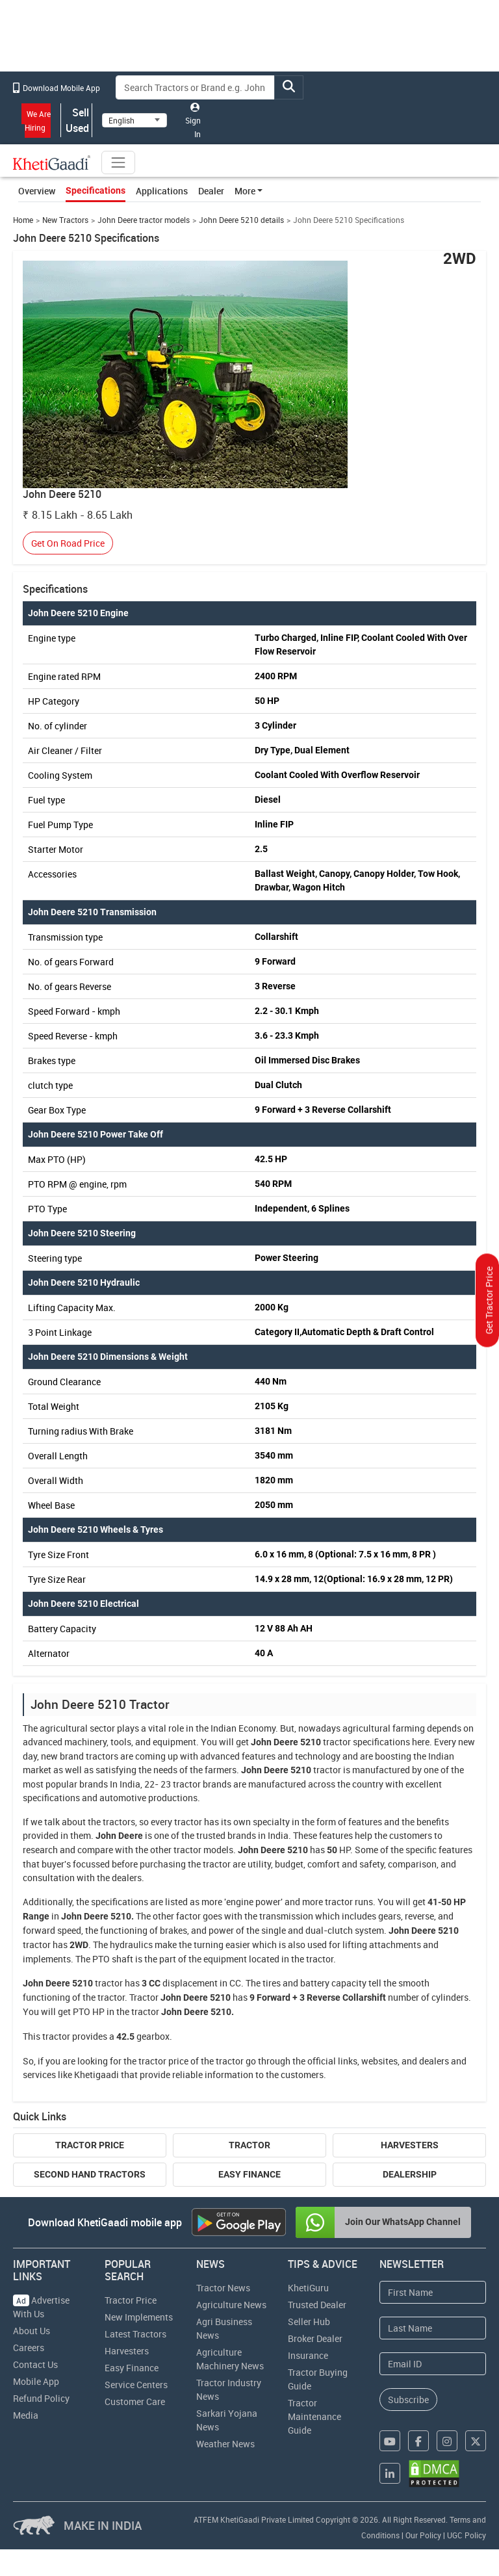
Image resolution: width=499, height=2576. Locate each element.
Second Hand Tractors (90, 2174)
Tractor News (223, 2288)
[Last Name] (432, 2328)
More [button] (245, 191)
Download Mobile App (56, 88)
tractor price (163, 2061)
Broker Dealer (315, 2338)
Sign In (193, 121)
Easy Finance (249, 2174)
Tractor (249, 2145)
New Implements (139, 2317)
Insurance (308, 2355)
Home (23, 220)
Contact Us (35, 2364)
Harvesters (410, 2145)
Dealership (410, 2174)
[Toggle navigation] (118, 162)
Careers (28, 2347)
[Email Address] (432, 2363)
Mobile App (36, 2381)
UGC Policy (466, 2535)
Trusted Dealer (317, 2304)
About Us (31, 2330)
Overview (36, 191)
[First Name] (432, 2292)
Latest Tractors (135, 2334)
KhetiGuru (308, 2288)
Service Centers (136, 2384)
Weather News (225, 2444)
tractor (337, 1742)
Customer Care (135, 2401)
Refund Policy (41, 2398)
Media (25, 2415)
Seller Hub (309, 2321)
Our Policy (423, 2535)
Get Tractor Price (489, 1300)
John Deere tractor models (143, 220)
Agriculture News (231, 2304)
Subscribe (408, 2399)
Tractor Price (89, 2145)
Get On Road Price (68, 543)
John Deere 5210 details (241, 220)
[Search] (195, 87)
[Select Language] (134, 120)
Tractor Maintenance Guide (314, 2416)
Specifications (95, 190)
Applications (162, 191)
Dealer (211, 191)
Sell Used (76, 120)
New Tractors (65, 220)
